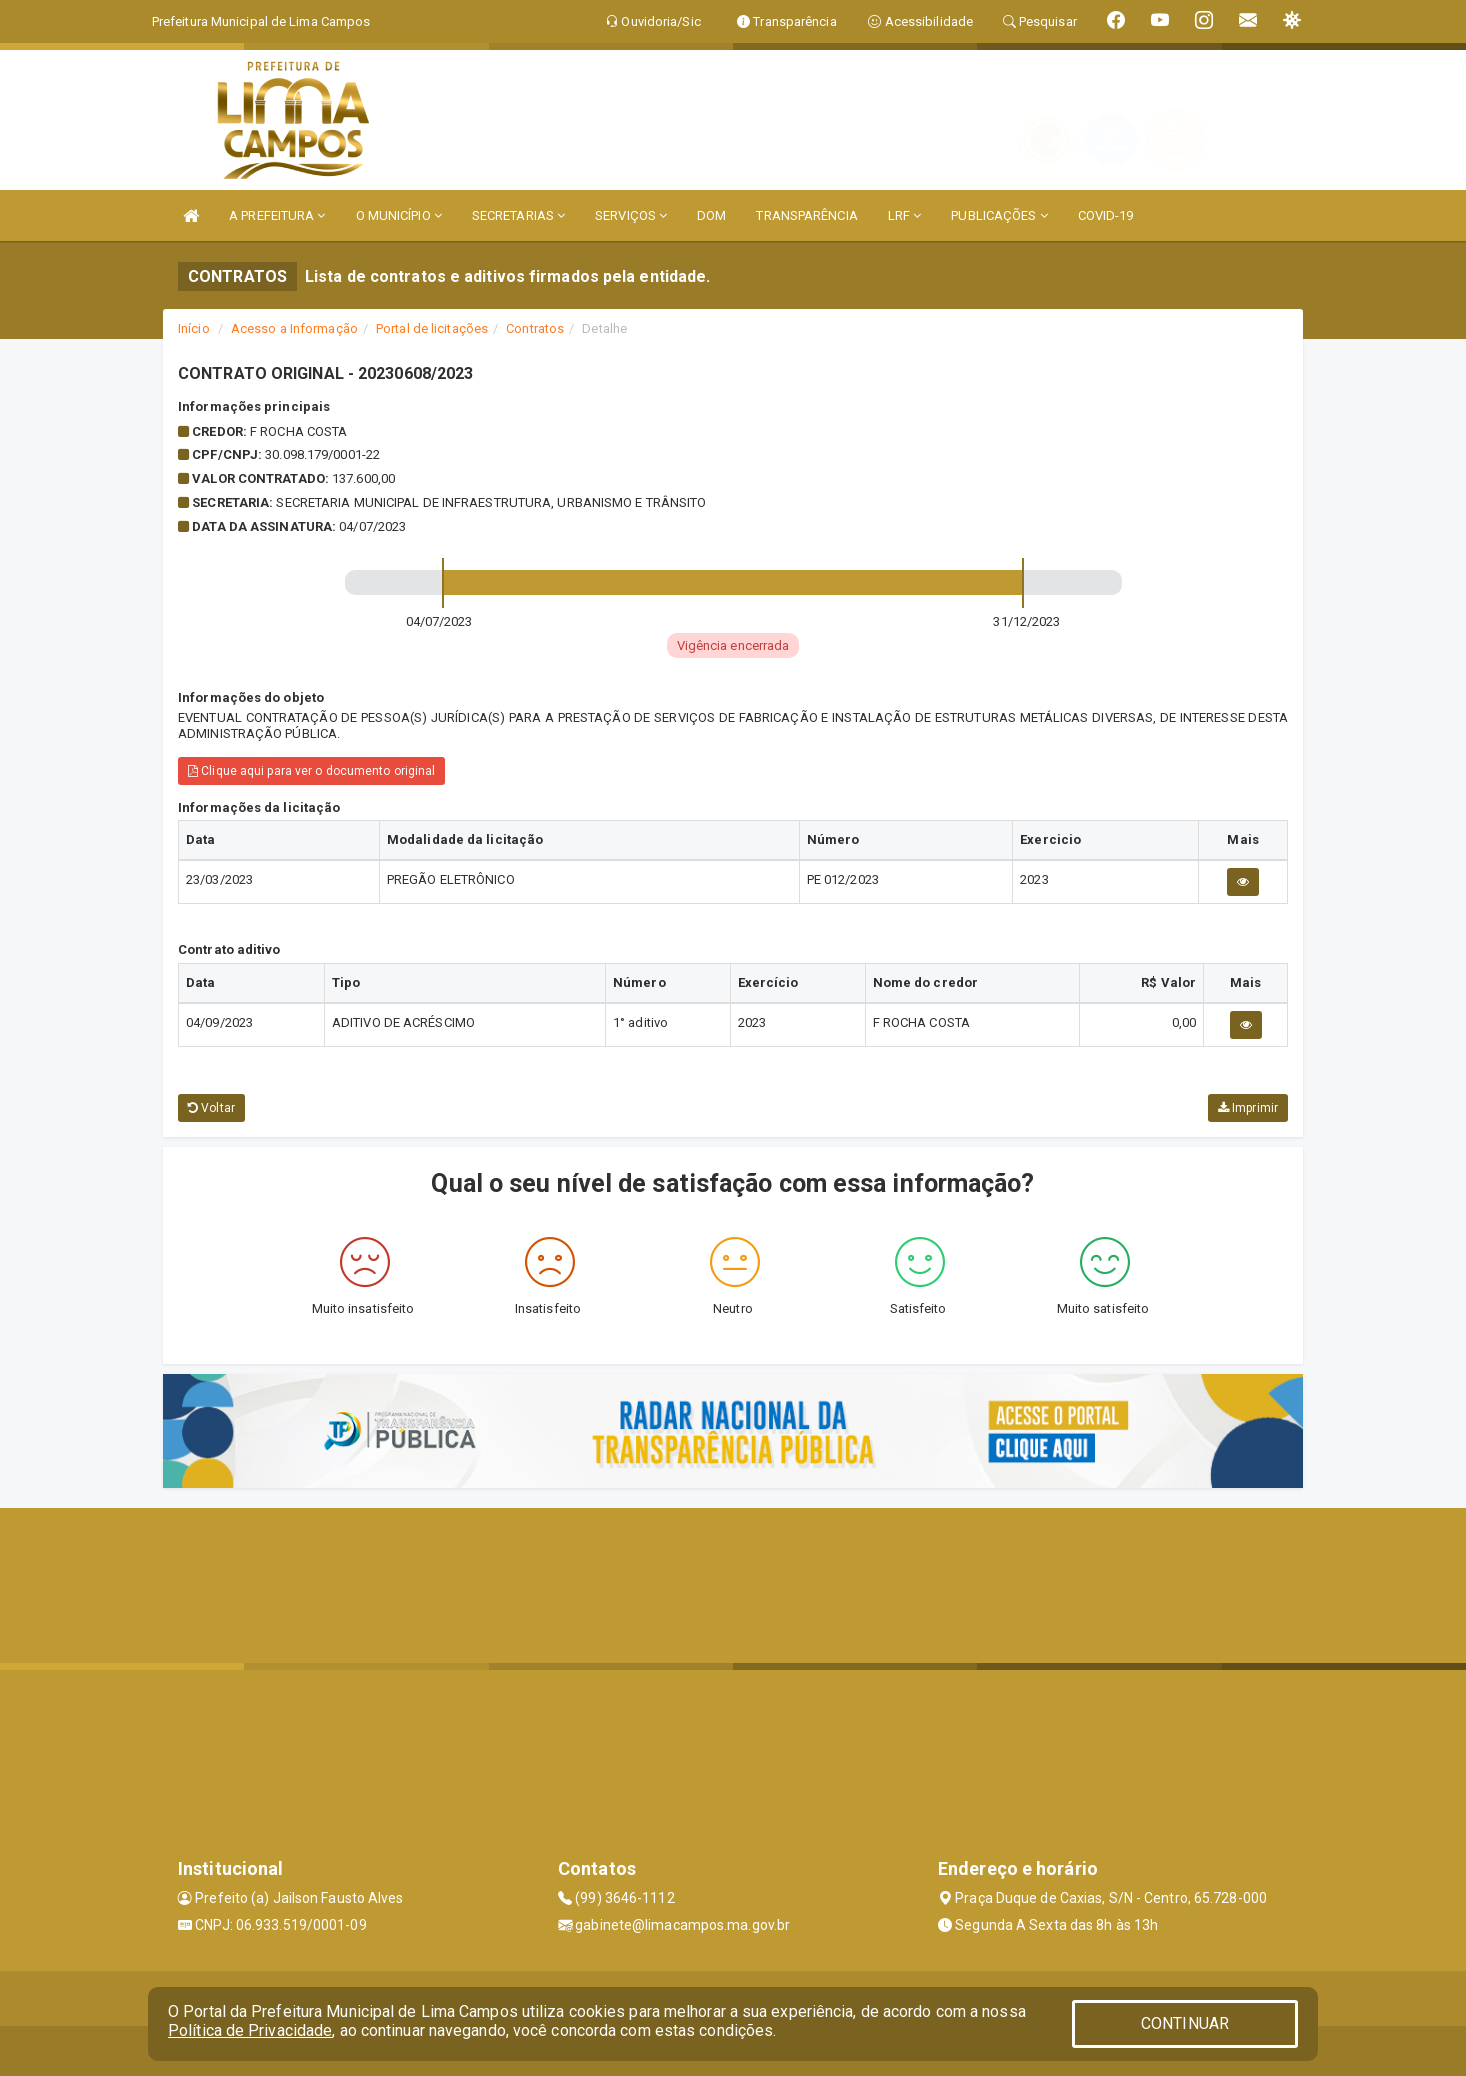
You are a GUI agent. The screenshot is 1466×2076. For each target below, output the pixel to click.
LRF (905, 215)
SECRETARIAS (518, 215)
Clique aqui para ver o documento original (311, 771)
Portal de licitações (432, 328)
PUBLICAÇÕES (999, 215)
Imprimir (1248, 1108)
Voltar (211, 1108)
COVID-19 (1106, 215)
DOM (711, 215)
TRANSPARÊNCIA (806, 215)
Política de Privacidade (250, 2030)
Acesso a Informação (294, 328)
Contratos (535, 328)
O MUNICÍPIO (399, 215)
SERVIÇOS (631, 215)
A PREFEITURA (277, 215)
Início (194, 328)
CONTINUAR (1185, 2023)
